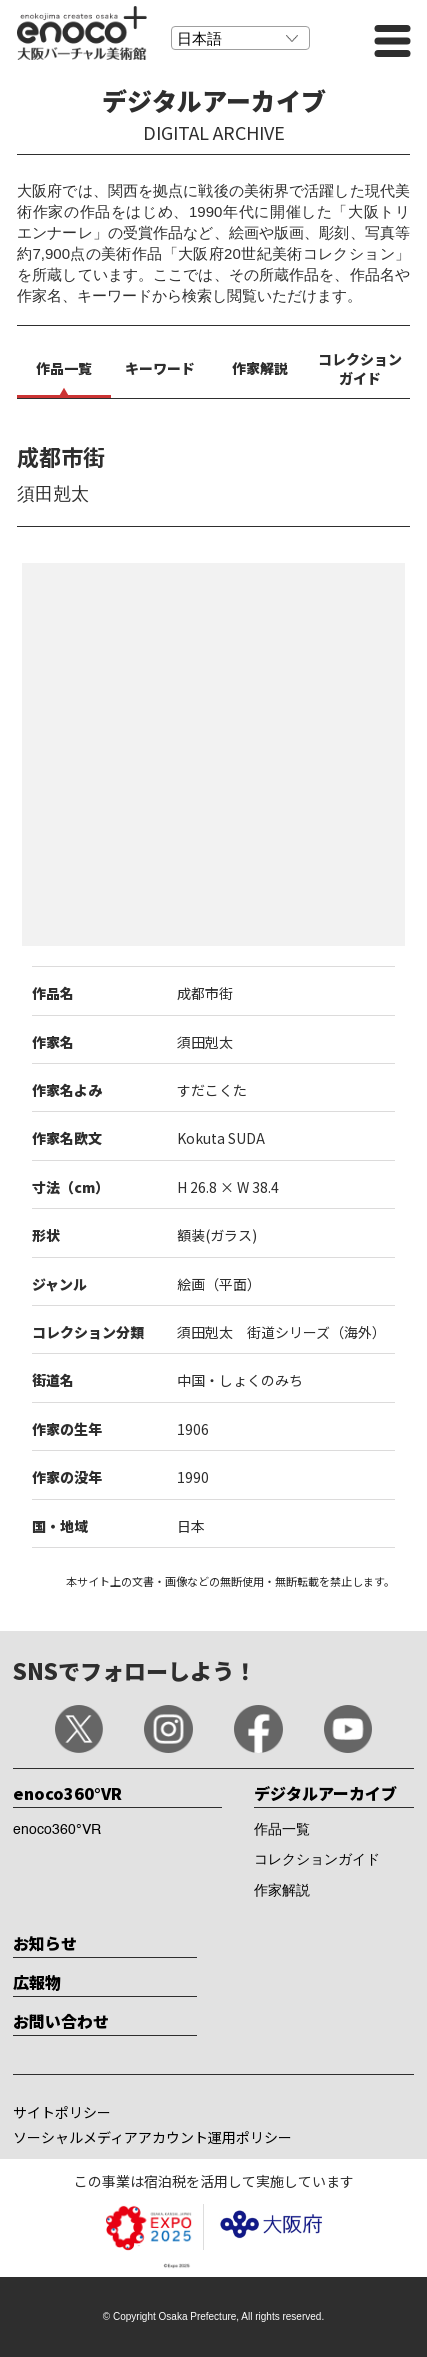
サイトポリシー (62, 2112)
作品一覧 (282, 1830)
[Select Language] (240, 38)
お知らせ (45, 1943)
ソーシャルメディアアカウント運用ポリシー (152, 2137)
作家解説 (282, 1891)
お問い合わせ (61, 2021)
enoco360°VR (67, 1793)
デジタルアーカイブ (325, 1793)
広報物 (37, 1982)
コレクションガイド (317, 1860)
